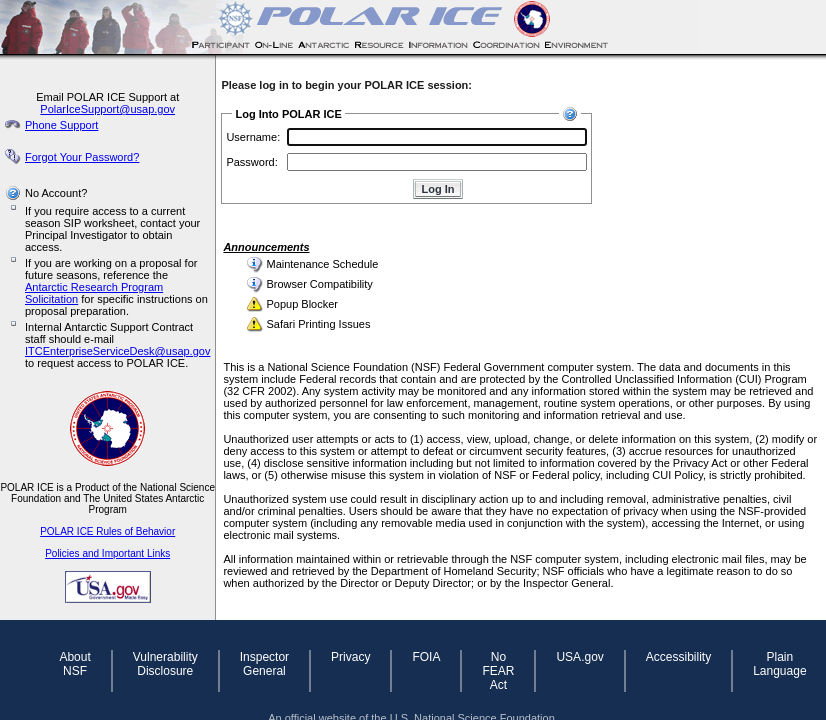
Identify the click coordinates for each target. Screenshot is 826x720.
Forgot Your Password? (82, 157)
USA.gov (579, 657)
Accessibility (678, 657)
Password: (251, 162)
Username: (253, 137)
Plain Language (779, 664)
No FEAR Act (498, 671)
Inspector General (264, 664)
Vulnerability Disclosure (165, 664)
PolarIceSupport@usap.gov (107, 109)
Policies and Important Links (107, 553)
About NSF (74, 664)
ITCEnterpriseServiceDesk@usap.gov (117, 351)
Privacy (350, 657)
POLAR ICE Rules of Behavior (107, 531)
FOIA (426, 657)
